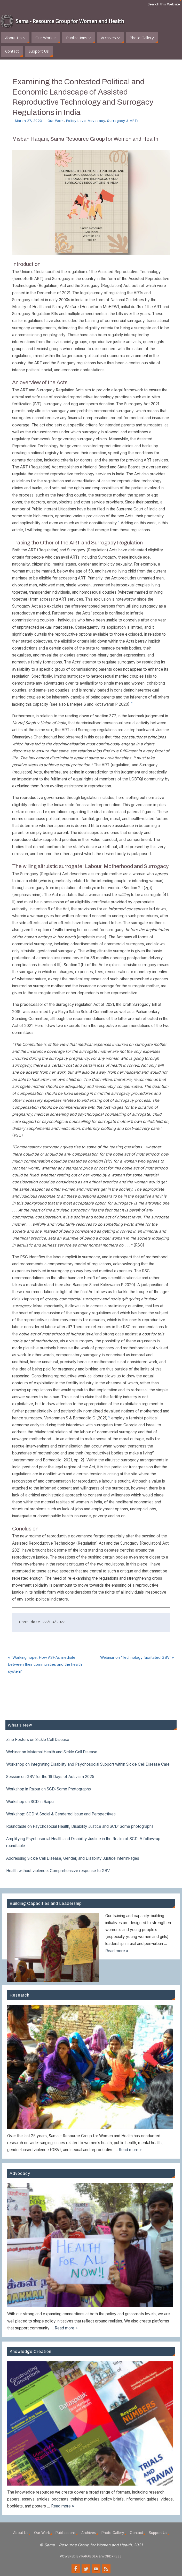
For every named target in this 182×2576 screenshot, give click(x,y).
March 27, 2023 (28, 121)
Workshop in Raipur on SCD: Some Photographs (48, 1789)
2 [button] (132, 703)
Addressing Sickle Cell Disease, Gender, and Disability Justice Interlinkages (72, 1858)
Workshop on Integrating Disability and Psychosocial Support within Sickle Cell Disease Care (88, 1764)
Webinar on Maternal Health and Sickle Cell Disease (51, 1752)
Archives (88, 2533)
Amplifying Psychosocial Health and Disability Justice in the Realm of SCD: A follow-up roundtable (83, 1842)
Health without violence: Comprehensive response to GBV (58, 1870)
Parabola (89, 2556)
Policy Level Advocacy (85, 121)
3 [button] (109, 1417)
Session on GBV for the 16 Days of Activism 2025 (50, 1776)
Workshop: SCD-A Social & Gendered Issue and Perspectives (61, 1814)
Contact (136, 2533)
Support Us (158, 2533)
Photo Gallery (112, 2533)
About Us (20, 2533)
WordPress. (111, 2556)
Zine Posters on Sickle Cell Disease (37, 1739)
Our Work (56, 121)
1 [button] (118, 522)
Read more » (116, 1951)
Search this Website (163, 4)
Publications (66, 2533)
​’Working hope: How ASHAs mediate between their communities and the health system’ (49, 1664)
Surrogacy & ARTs (123, 121)
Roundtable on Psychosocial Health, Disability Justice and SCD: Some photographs (80, 1826)
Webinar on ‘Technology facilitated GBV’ (134, 1661)
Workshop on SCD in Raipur (30, 1801)
